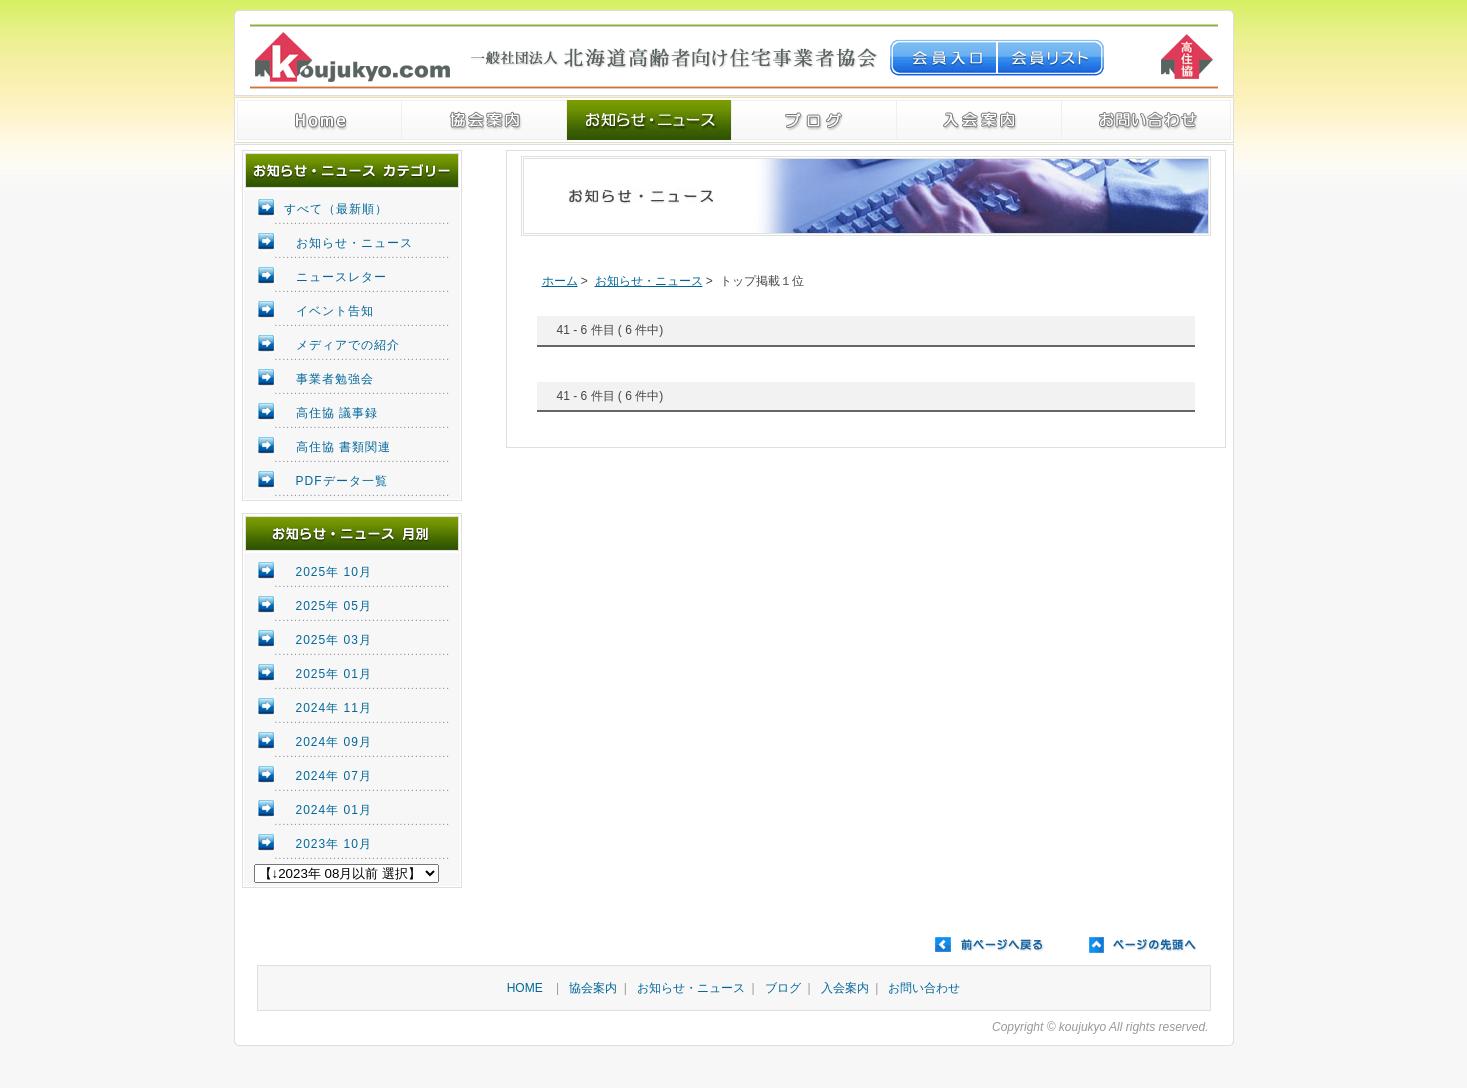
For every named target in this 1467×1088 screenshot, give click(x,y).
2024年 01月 (334, 810)
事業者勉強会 (335, 379)
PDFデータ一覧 (342, 481)
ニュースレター (341, 277)
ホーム (560, 281)
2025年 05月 (334, 606)
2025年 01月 (334, 674)
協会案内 (593, 988)
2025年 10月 (334, 572)
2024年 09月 (334, 742)
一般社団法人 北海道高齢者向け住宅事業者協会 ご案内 (484, 120)
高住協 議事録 (337, 413)
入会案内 (979, 120)
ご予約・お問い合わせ (1146, 120)
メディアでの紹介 (348, 345)
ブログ (814, 120)
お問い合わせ (924, 988)
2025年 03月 (334, 640)
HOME (525, 988)
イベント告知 (335, 311)
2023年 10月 (334, 844)
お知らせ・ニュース (649, 120)
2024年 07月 (334, 776)
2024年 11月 (334, 708)
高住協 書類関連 (343, 447)
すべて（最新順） (336, 209)
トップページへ (319, 120)
